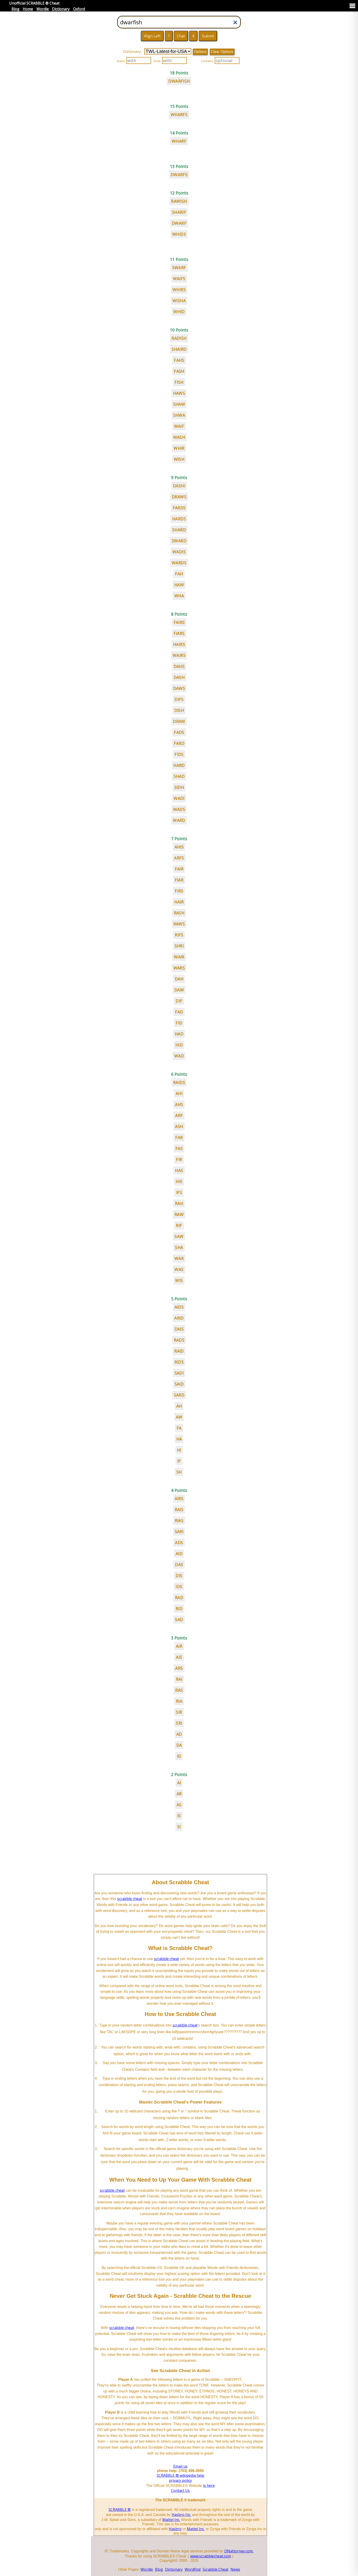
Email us (180, 2466)
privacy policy (180, 2480)
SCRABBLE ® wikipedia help (180, 2475)
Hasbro (175, 2528)
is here (209, 2485)
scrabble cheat (129, 1898)
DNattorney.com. (238, 2551)
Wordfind (193, 2569)
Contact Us (180, 2490)
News (235, 2569)
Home (28, 8)
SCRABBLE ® (119, 2509)
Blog (15, 8)
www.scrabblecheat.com (210, 2556)
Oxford (79, 8)
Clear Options (222, 52)
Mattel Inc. (171, 2519)
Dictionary (61, 8)
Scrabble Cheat (215, 2569)
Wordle (42, 8)
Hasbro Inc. (181, 2514)
